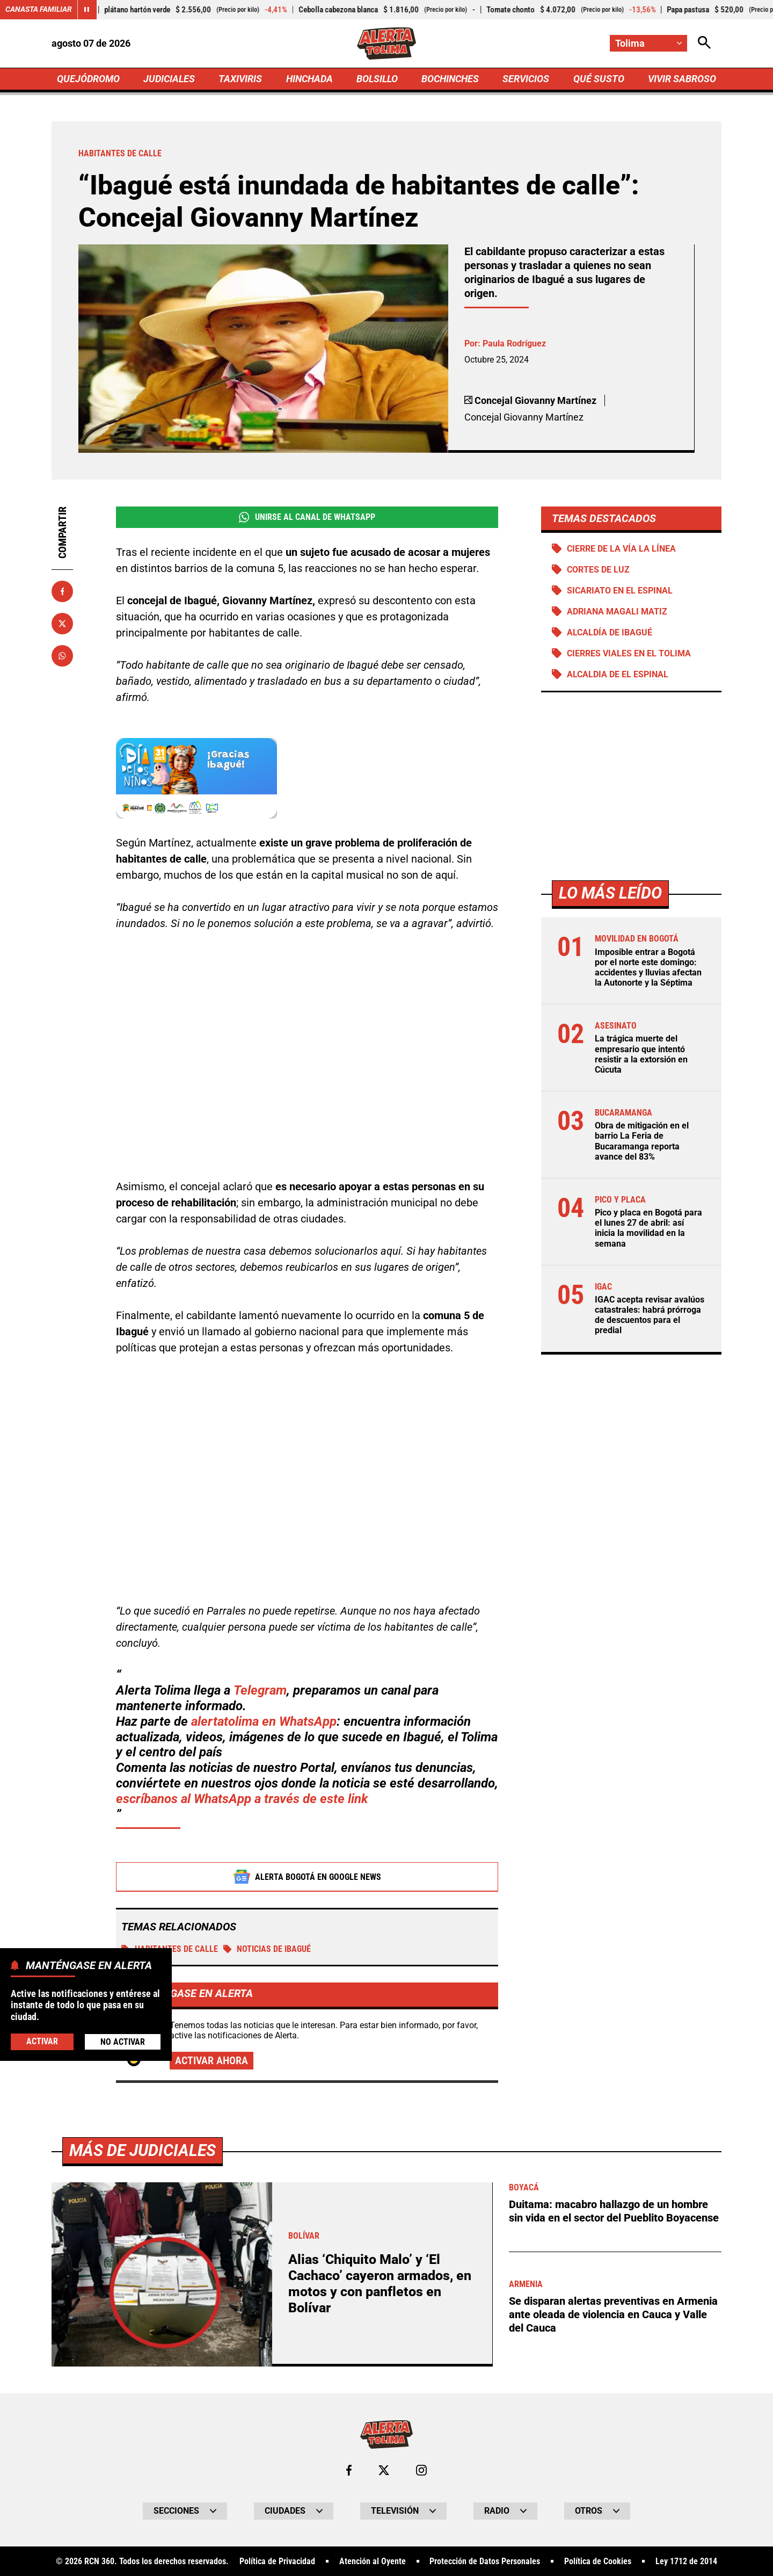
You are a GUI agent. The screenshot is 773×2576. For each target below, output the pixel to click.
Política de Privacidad (277, 2562)
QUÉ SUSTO (598, 78)
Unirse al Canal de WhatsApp (307, 517)
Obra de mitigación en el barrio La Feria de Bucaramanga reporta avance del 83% (642, 1141)
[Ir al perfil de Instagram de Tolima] (421, 2470)
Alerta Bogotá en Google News (307, 1877)
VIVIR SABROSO (682, 78)
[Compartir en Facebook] (62, 591)
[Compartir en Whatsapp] (62, 656)
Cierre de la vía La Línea (621, 549)
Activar (42, 2041)
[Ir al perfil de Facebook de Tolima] (349, 2470)
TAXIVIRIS (240, 78)
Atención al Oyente (372, 2562)
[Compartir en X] (62, 623)
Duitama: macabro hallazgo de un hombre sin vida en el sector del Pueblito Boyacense (614, 2212)
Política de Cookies (597, 2562)
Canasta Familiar (38, 9)
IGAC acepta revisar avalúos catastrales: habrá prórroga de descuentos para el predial (649, 1315)
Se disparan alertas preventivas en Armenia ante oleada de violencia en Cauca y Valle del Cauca (613, 2314)
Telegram (259, 1690)
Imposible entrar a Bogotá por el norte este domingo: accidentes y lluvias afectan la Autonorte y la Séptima (648, 968)
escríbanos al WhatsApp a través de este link (242, 1799)
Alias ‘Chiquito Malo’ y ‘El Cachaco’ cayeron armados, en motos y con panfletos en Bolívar (379, 2284)
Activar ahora (211, 2060)
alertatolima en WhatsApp (264, 1722)
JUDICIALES (169, 78)
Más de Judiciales (142, 2150)
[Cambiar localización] (648, 43)
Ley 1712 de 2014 (686, 2562)
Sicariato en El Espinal (620, 591)
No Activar (122, 2042)
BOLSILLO (377, 78)
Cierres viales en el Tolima (629, 654)
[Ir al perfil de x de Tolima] (383, 2470)
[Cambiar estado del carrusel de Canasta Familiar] (87, 9)
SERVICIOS (525, 78)
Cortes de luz (598, 570)
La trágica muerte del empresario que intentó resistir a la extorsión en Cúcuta (641, 1055)
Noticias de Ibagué (267, 1949)
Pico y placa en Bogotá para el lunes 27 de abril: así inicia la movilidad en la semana (648, 1228)
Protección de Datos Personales (484, 2562)
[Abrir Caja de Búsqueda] (704, 43)
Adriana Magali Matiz (617, 612)
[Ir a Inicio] (387, 43)
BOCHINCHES (450, 78)
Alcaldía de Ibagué (609, 633)
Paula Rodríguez (514, 344)
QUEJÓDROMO (88, 78)
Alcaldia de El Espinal (617, 675)
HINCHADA (309, 78)
